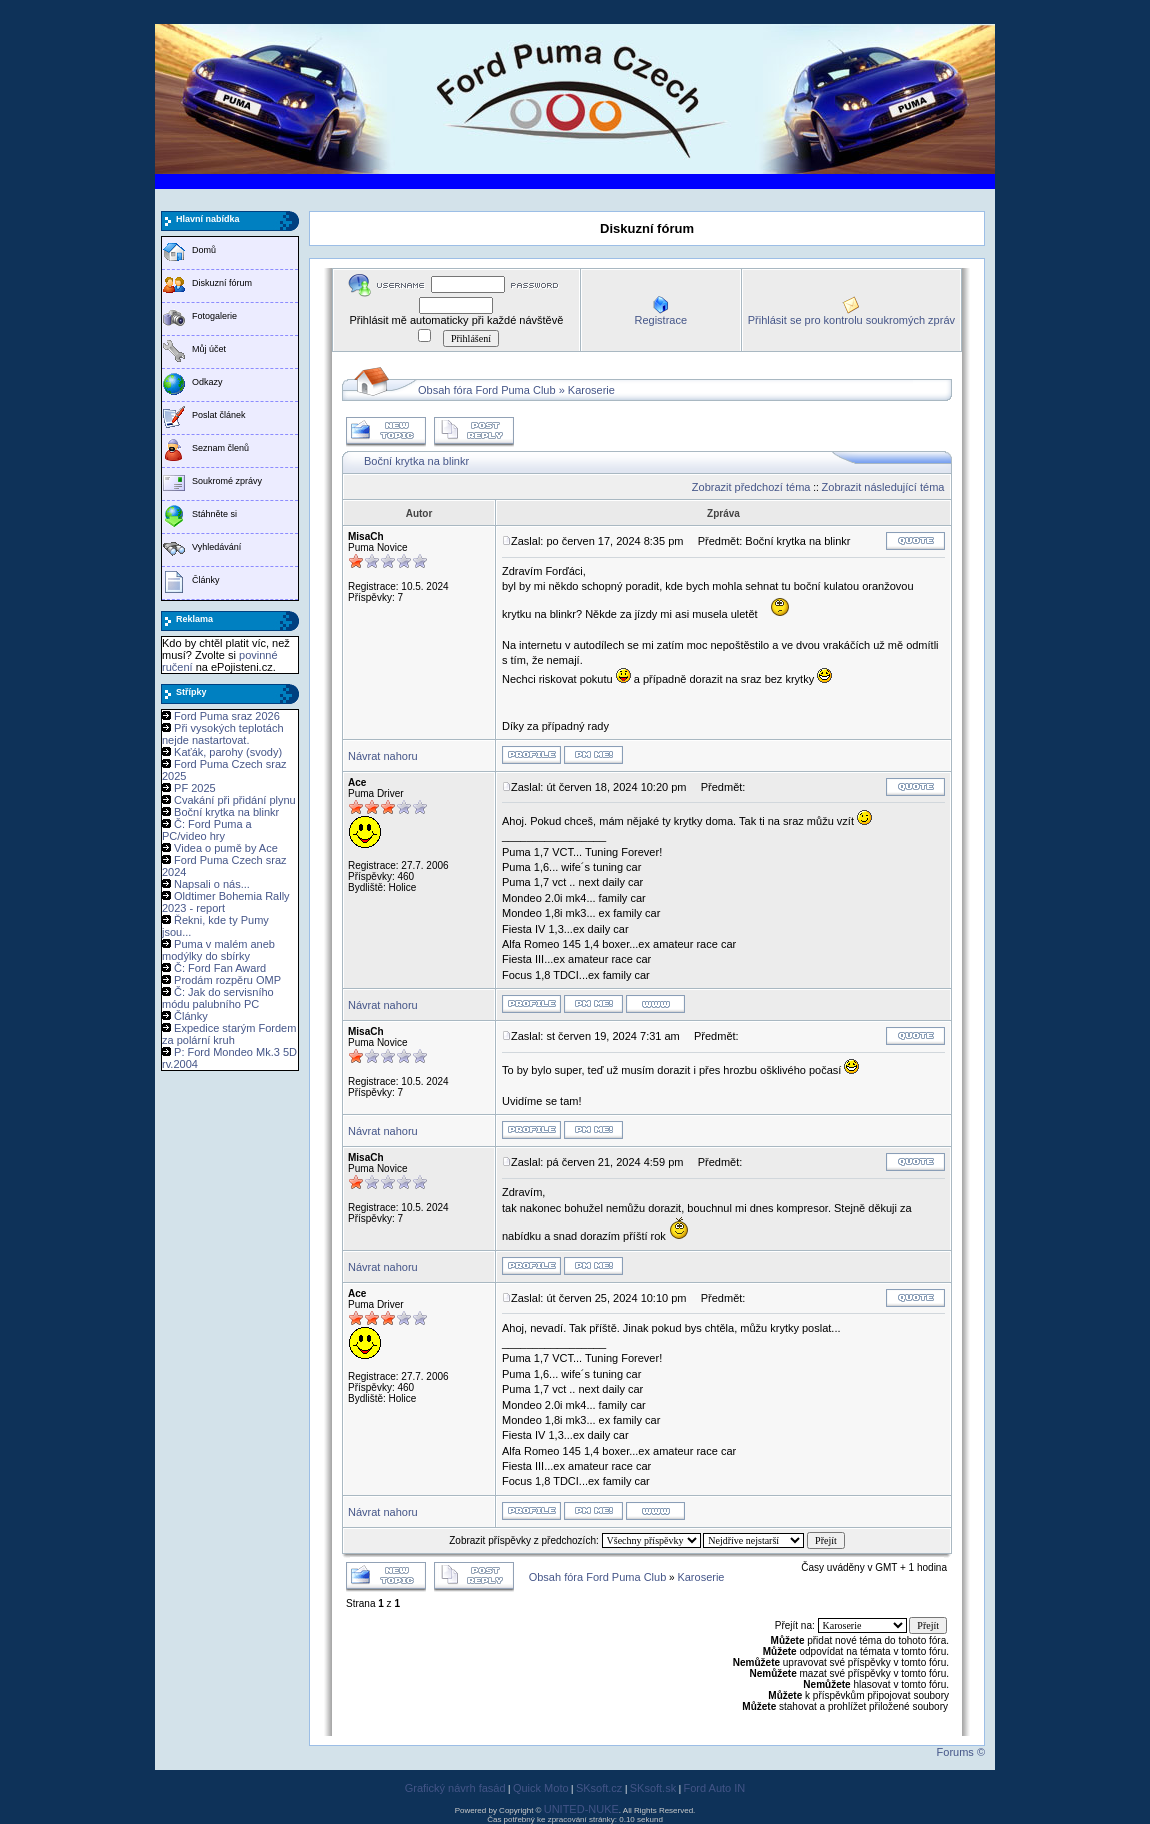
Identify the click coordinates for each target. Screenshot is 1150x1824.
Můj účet (209, 349)
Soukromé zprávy (227, 481)
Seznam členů (220, 448)
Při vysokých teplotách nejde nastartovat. (223, 734)
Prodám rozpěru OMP (227, 980)
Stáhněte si (214, 514)
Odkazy (207, 382)
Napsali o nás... (212, 884)
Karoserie (591, 390)
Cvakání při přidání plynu (235, 800)
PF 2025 (195, 788)
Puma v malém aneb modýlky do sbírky (218, 950)
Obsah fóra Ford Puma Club (487, 390)
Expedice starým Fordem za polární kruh (229, 1034)
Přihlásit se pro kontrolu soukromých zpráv (851, 320)
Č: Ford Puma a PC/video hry (207, 830)
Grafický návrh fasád (455, 1788)
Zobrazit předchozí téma (751, 487)
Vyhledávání (216, 547)
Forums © (961, 1752)
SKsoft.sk (653, 1788)
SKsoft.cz (599, 1788)
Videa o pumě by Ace (226, 848)
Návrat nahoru (383, 756)
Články (206, 580)
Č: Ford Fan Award (220, 968)
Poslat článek (219, 415)
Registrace (660, 320)
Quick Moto (541, 1788)
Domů (204, 250)
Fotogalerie (214, 316)
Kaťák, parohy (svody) (228, 752)
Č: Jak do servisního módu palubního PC (218, 998)
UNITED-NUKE (581, 1809)
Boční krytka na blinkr (226, 812)
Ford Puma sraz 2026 (227, 716)
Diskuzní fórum (222, 283)
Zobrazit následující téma (883, 487)
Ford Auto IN (715, 1788)
